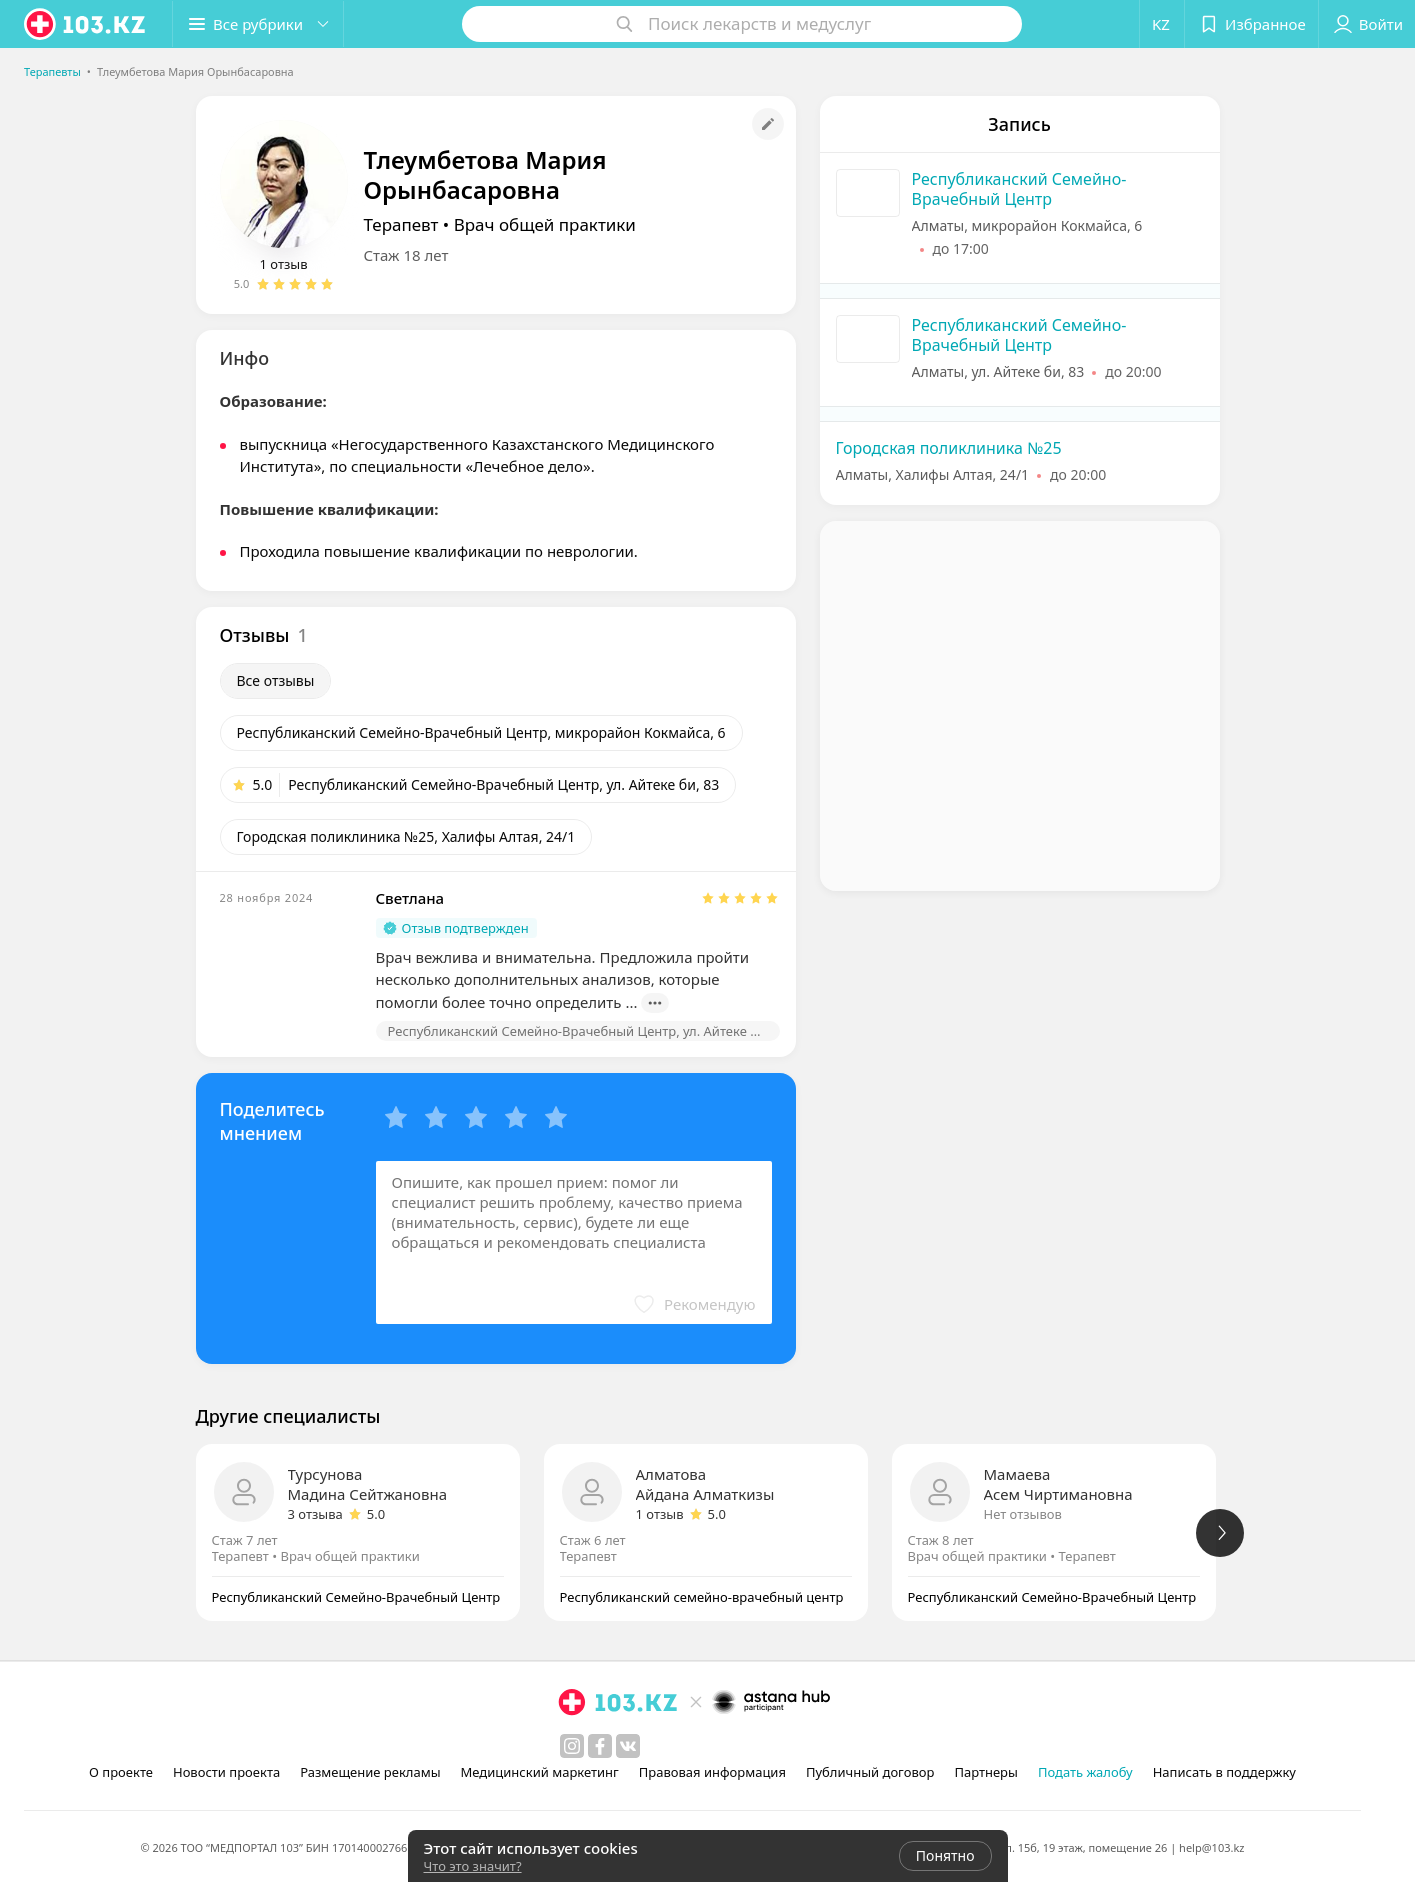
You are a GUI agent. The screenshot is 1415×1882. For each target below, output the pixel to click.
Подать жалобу (1085, 1772)
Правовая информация (712, 1772)
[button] (258, 24)
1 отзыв (284, 264)
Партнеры (986, 1772)
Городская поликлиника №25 (949, 448)
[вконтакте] (628, 1746)
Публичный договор (870, 1772)
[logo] (86, 24)
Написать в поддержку (1224, 1772)
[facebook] (600, 1746)
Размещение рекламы (370, 1772)
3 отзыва (315, 1514)
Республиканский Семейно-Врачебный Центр (1019, 189)
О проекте (121, 1772)
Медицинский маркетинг (540, 1772)
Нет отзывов (1023, 1514)
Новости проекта (226, 1772)
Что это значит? (473, 1866)
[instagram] (572, 1746)
